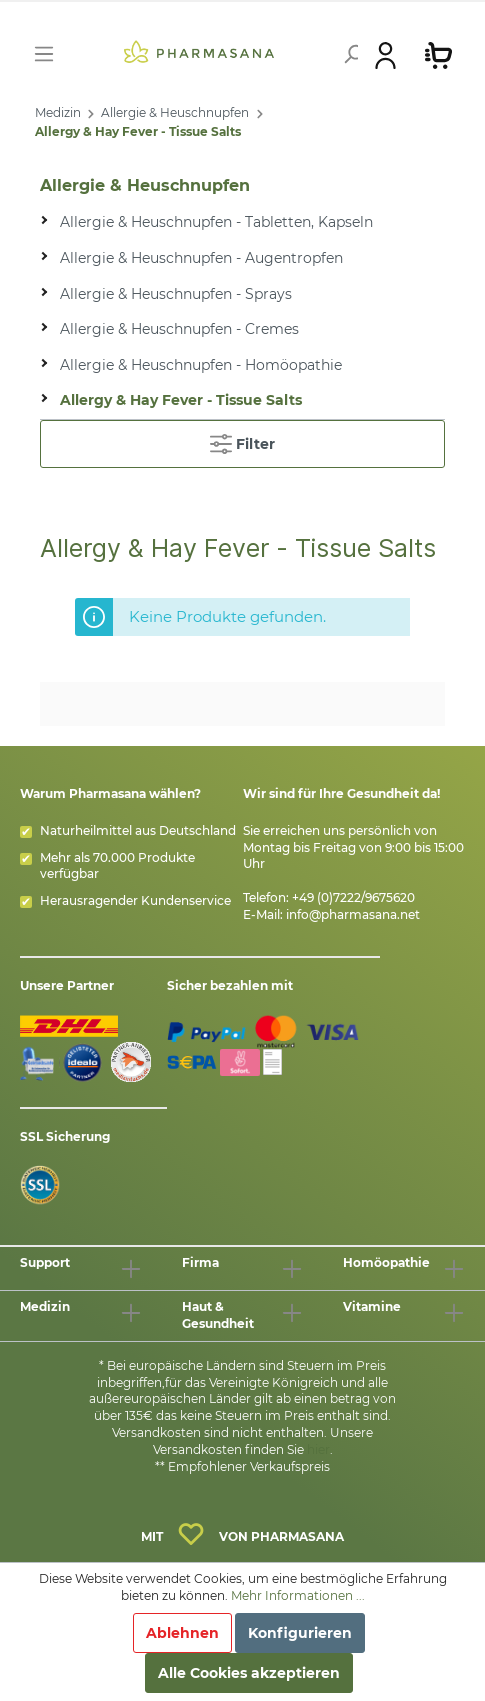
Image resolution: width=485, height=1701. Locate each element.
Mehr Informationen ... (298, 1595)
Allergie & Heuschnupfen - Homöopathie (201, 365)
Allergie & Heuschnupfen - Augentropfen (201, 258)
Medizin (58, 112)
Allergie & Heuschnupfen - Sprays (176, 294)
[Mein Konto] (385, 54)
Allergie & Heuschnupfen (175, 112)
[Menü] (44, 54)
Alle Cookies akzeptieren (249, 1673)
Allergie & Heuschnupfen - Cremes (179, 329)
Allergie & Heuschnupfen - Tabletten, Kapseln (216, 222)
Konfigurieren (300, 1633)
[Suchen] (344, 54)
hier (318, 1449)
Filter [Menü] (242, 440)
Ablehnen (182, 1633)
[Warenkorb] (438, 54)
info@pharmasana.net (353, 914)
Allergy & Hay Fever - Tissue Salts (138, 131)
